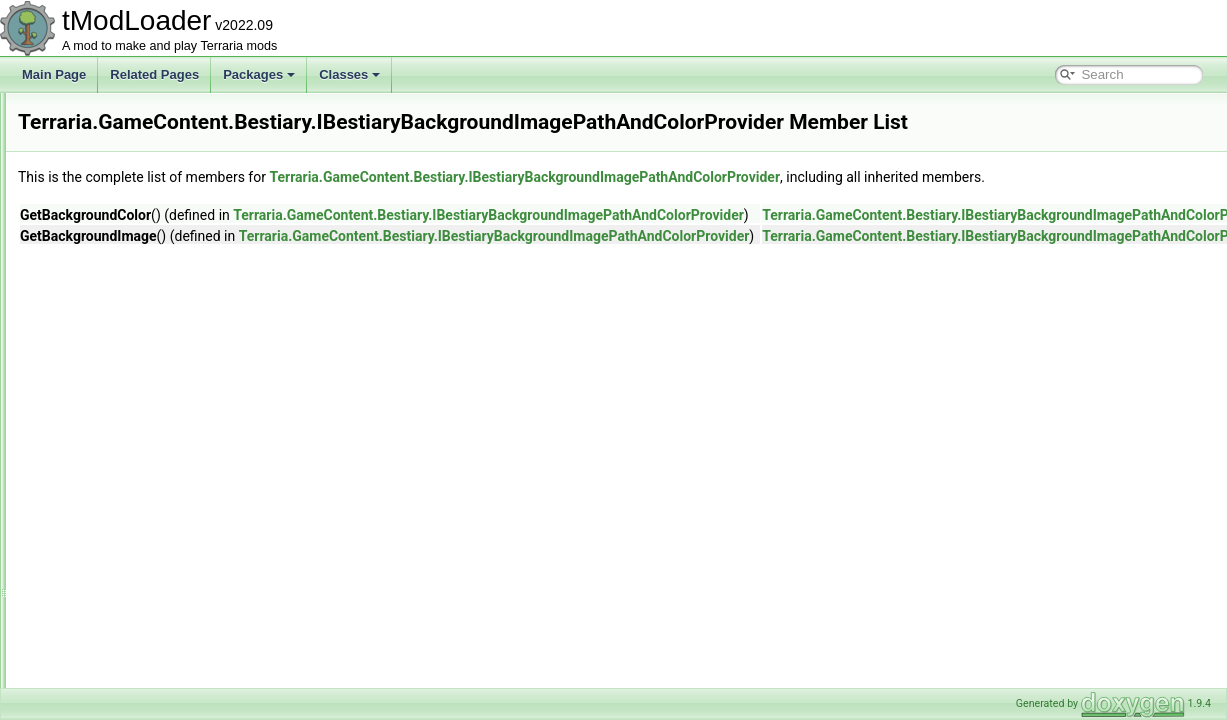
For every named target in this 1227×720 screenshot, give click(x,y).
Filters (130, 312)
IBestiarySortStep (160, 532)
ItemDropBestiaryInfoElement (192, 686)
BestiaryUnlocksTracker (177, 158)
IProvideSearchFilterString (184, 664)
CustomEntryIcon (160, 246)
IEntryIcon (141, 576)
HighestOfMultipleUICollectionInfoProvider (226, 378)
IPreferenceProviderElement (189, 642)
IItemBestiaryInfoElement (181, 620)
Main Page (54, 74)
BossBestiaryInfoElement (181, 180)
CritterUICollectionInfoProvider (195, 224)
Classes (349, 74)
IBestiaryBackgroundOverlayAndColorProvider (237, 422)
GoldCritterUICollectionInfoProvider (207, 356)
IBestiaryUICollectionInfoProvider (202, 554)
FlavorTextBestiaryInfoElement (195, 334)
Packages (259, 74)
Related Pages (154, 74)
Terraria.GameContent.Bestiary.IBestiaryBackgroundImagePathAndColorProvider (774, 177)
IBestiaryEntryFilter (164, 466)
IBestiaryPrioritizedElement (186, 510)
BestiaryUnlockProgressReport (196, 136)
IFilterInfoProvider (161, 598)
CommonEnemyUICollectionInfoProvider (221, 202)
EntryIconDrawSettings (175, 268)
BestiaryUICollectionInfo (178, 114)
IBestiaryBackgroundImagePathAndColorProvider (245, 400)
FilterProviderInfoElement (181, 290)
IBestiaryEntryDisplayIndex (185, 444)
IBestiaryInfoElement (169, 488)
